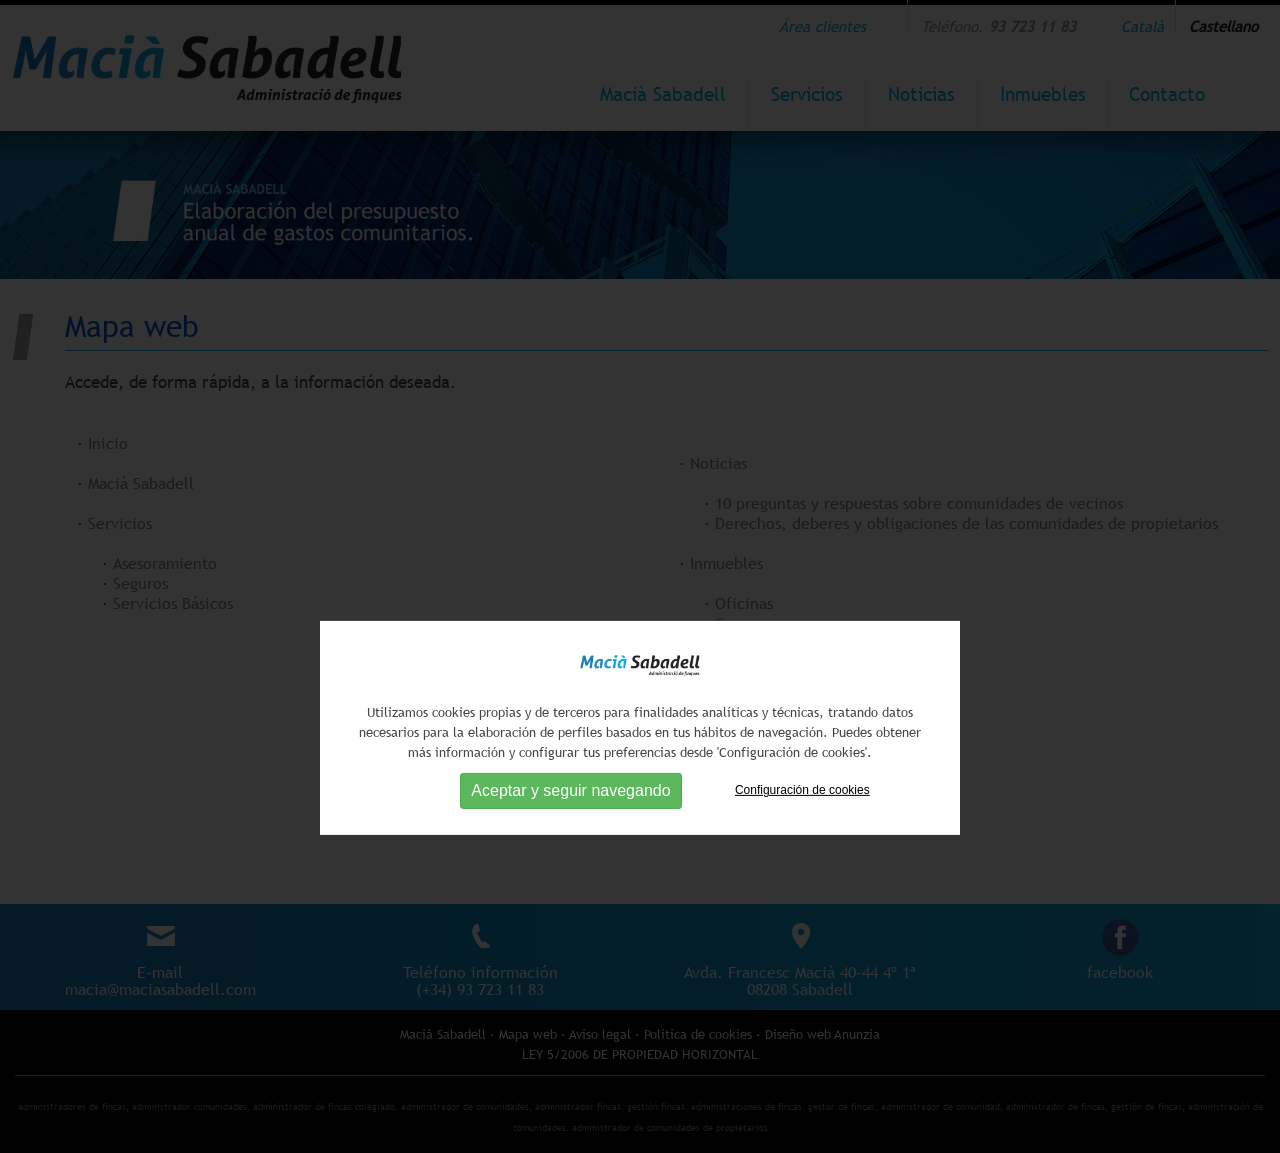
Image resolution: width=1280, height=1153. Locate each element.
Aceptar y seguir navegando (570, 830)
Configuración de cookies (802, 830)
